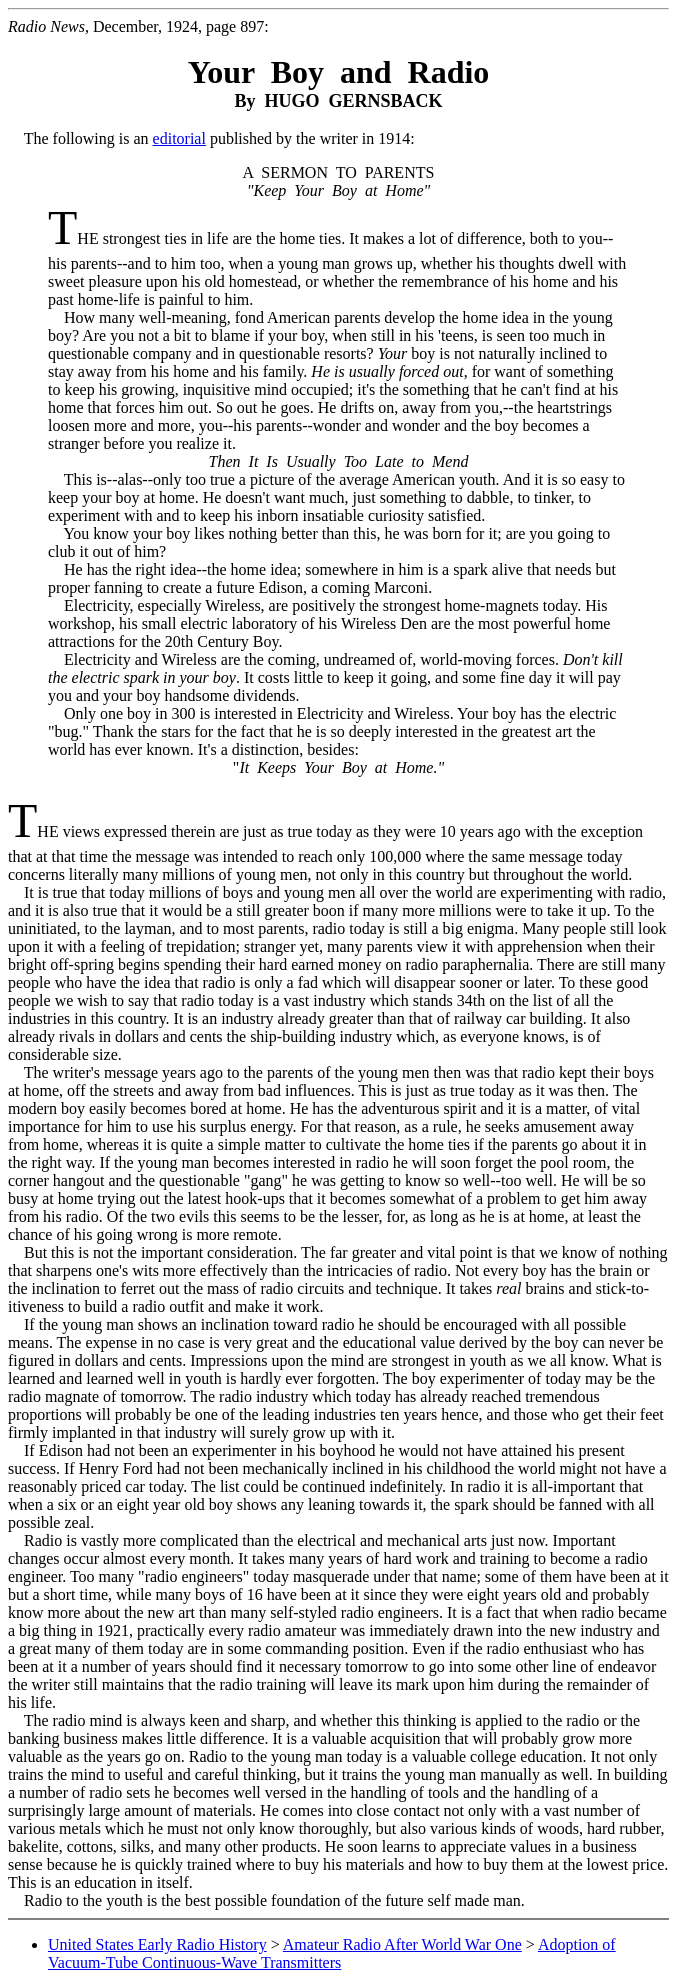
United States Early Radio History (157, 1944)
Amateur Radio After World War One (402, 1944)
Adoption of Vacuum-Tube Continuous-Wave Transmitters (332, 1953)
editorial (179, 138)
